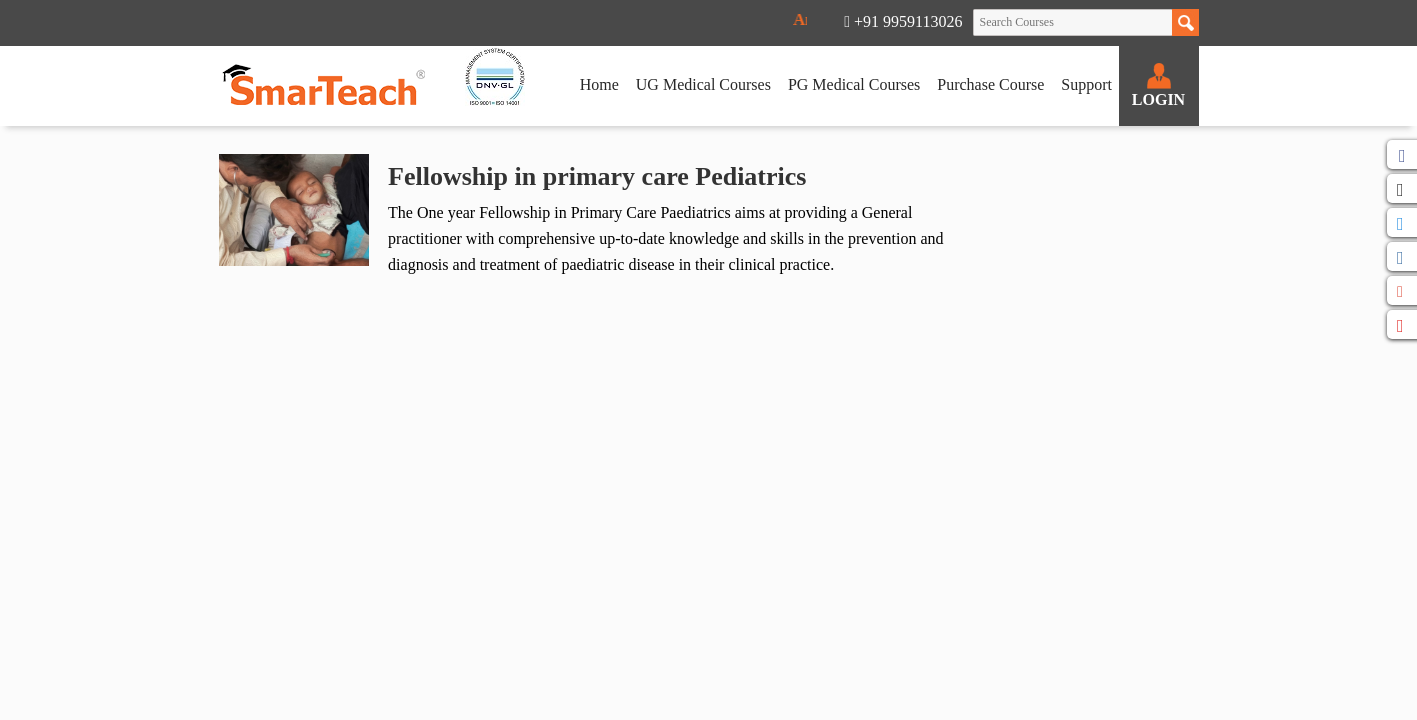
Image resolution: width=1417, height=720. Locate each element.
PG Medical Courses (854, 84)
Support (1086, 84)
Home (599, 84)
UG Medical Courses (703, 84)
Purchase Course (990, 84)
